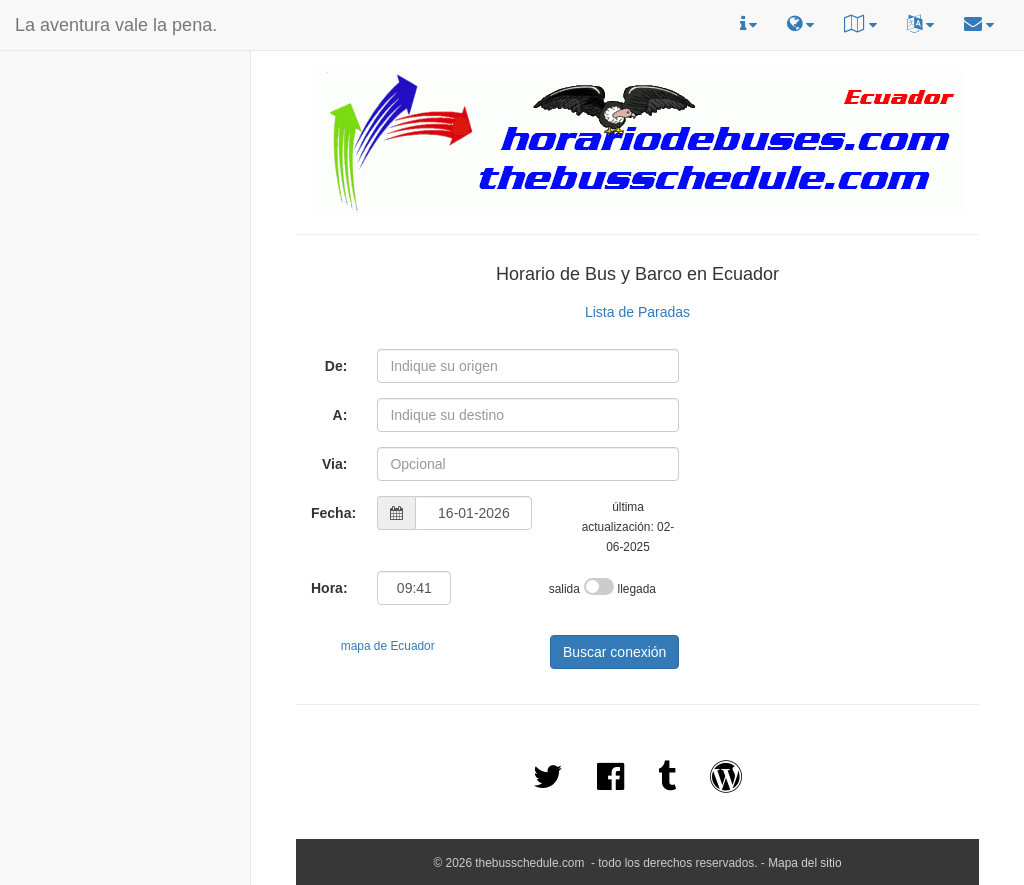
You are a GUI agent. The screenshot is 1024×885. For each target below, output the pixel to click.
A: (340, 415)
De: (336, 366)
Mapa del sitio (804, 863)
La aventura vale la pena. (116, 25)
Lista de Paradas (637, 312)
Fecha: (333, 513)
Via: (334, 464)
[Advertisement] (63, 181)
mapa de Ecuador (388, 646)
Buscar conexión (615, 652)
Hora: (329, 588)
